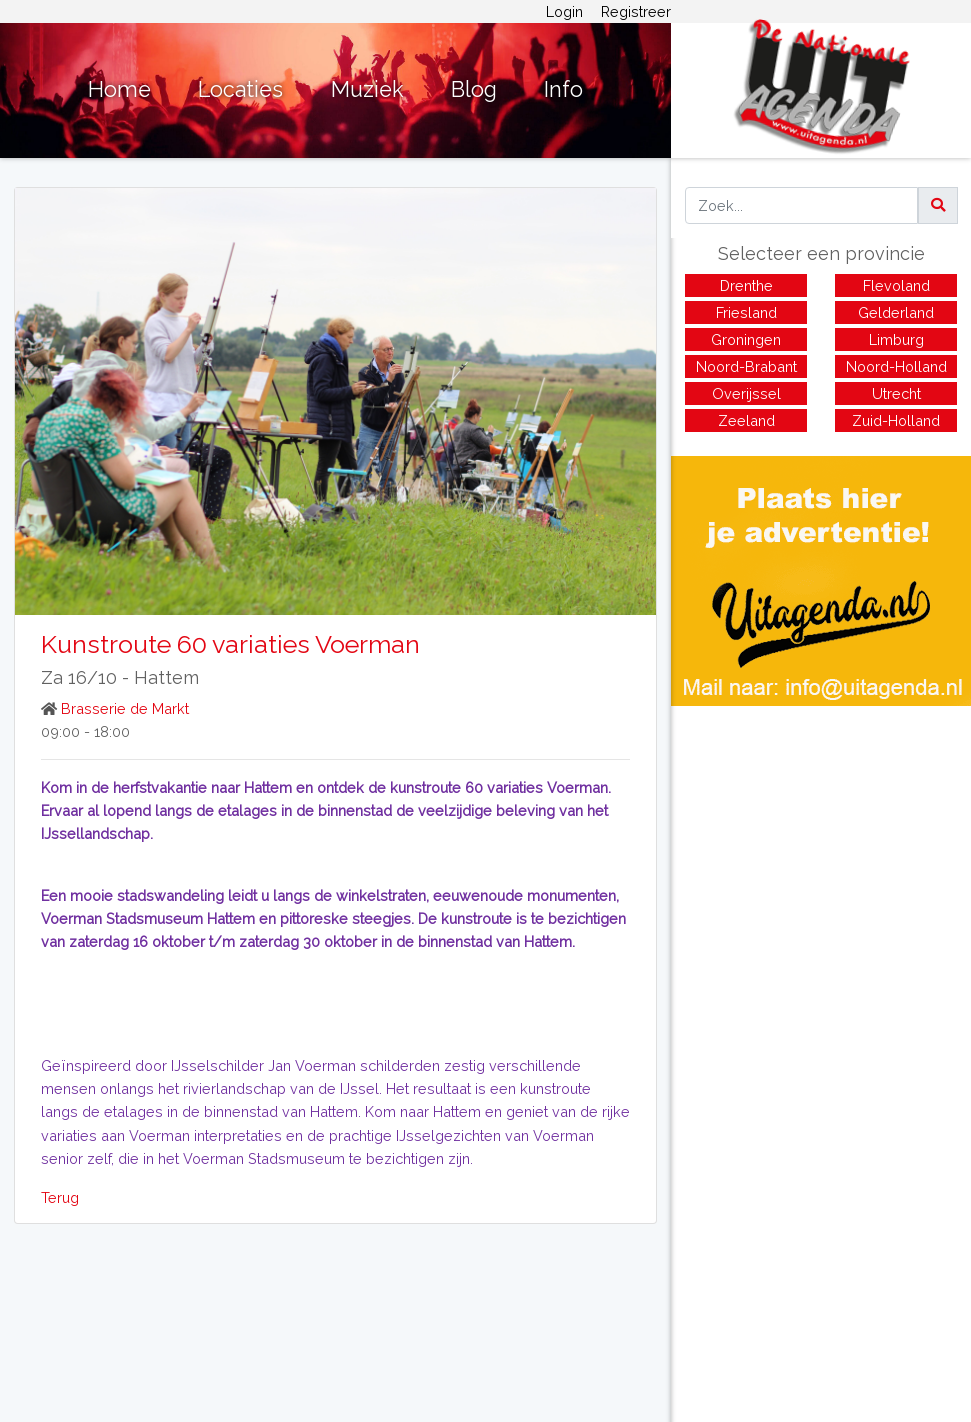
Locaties (240, 89)
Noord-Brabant (746, 366)
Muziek (367, 89)
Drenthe (746, 285)
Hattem (166, 677)
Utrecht (896, 393)
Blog (474, 89)
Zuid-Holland (896, 420)
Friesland (746, 312)
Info (563, 89)
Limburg (896, 339)
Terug (60, 1197)
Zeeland (746, 420)
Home (119, 89)
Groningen (746, 339)
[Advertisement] (821, 846)
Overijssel (746, 393)
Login (564, 11)
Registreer (636, 11)
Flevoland (896, 285)
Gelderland (896, 312)
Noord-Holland (896, 366)
